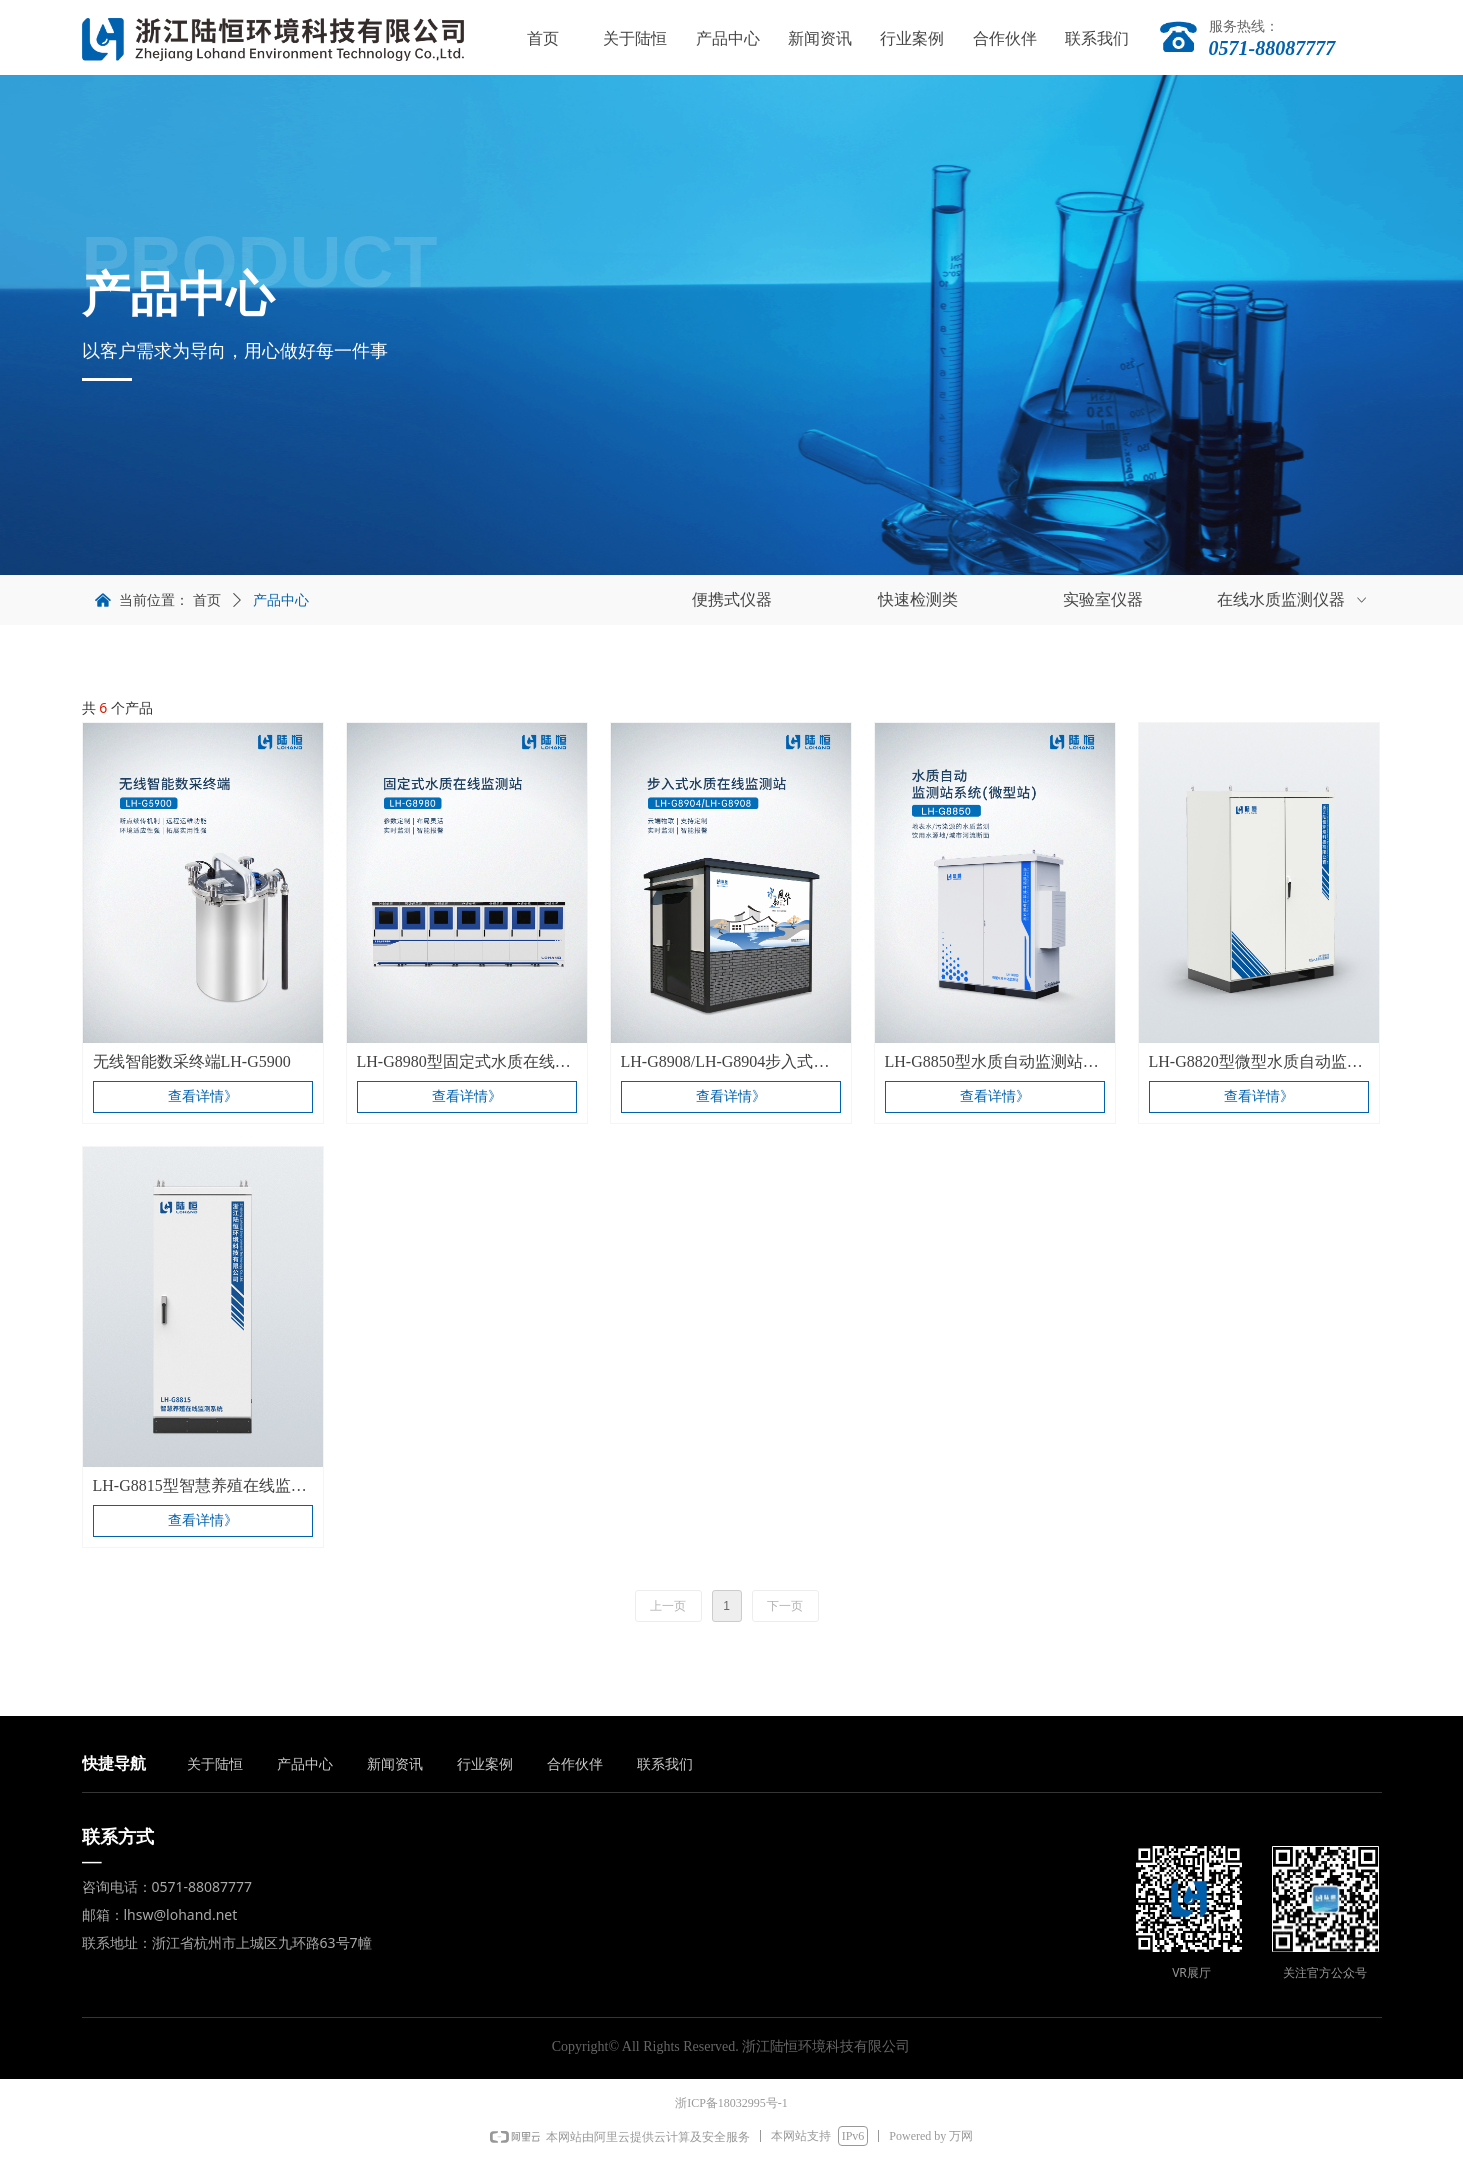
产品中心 (281, 600)
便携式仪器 (732, 599)
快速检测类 (918, 599)
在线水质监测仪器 (1293, 600)
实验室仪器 (1103, 599)
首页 (207, 600)
